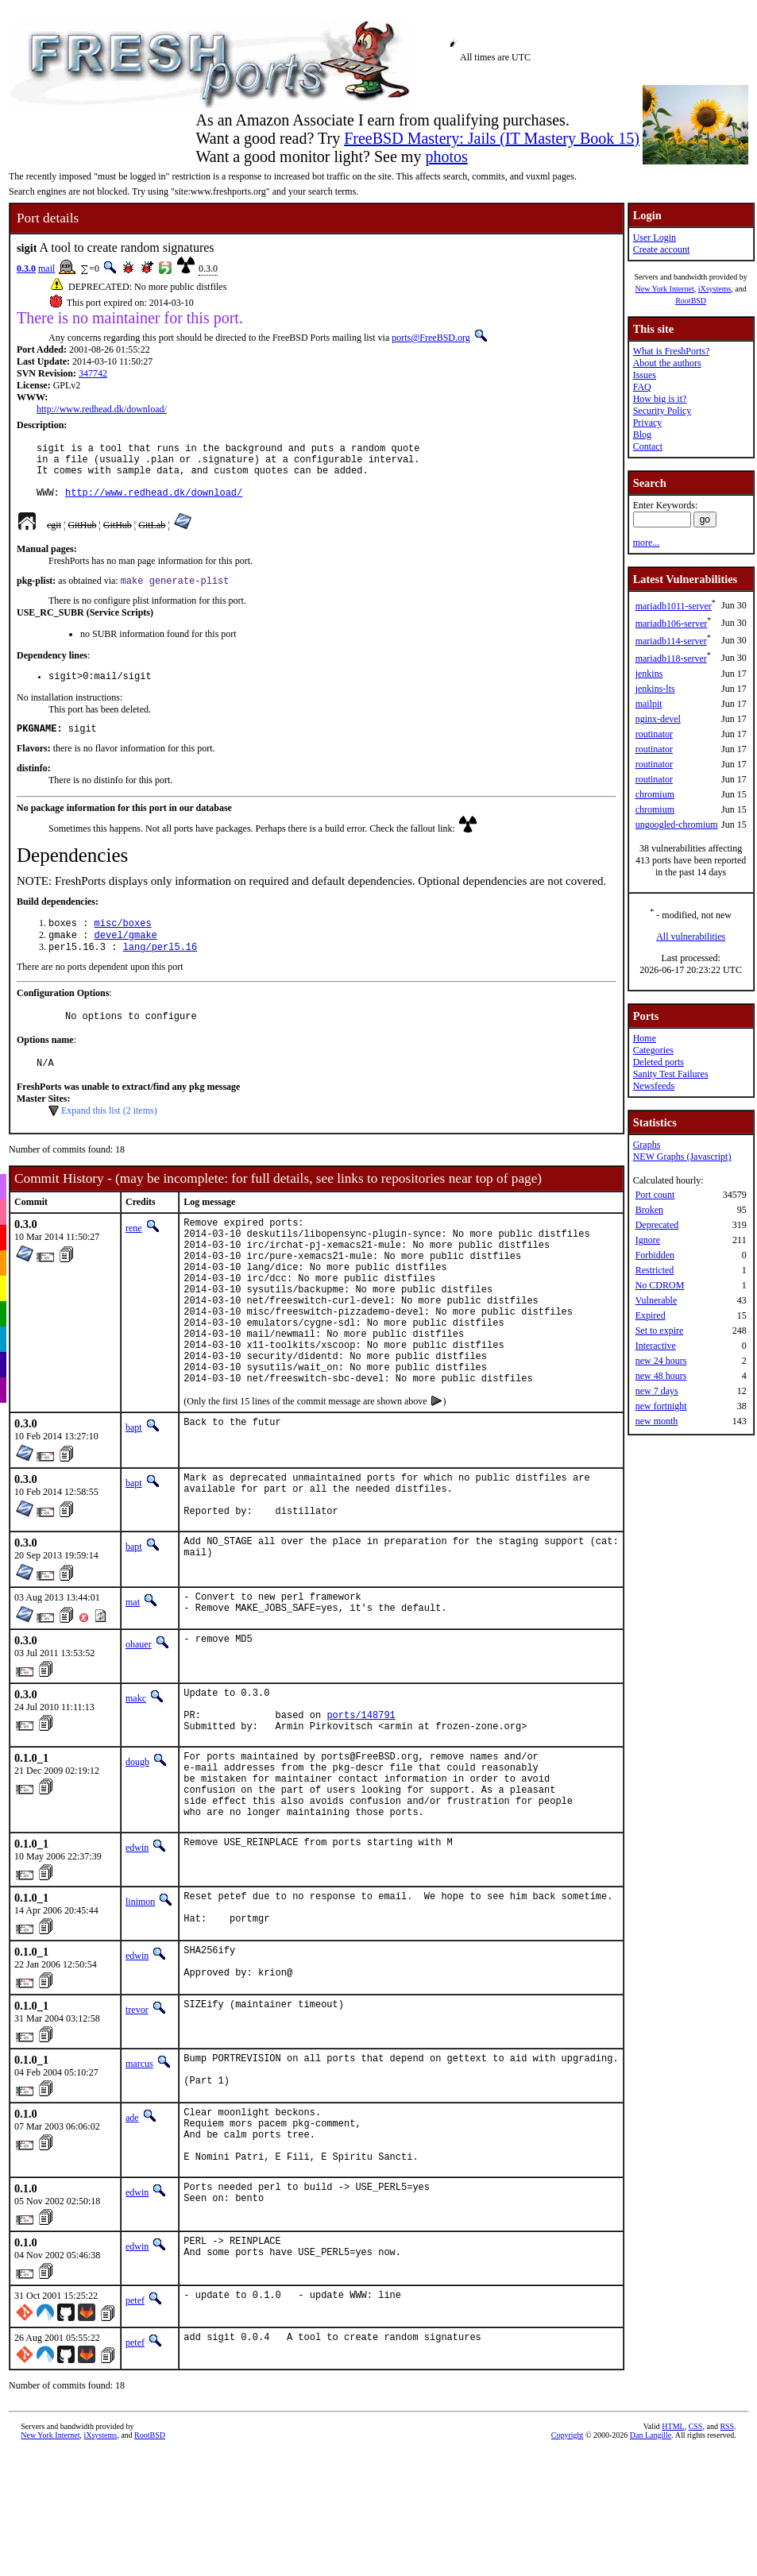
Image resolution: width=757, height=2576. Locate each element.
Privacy (647, 422)
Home (644, 1038)
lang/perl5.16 (160, 969)
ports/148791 (360, 1799)
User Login (654, 237)
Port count (655, 1194)
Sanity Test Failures (671, 1073)
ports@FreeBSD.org (431, 337)
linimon (140, 2002)
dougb (137, 1848)
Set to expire (659, 1330)
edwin (137, 1948)
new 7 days (656, 1390)
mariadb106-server (671, 623)
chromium (654, 794)
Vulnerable (656, 1300)
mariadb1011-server (673, 606)
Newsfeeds (654, 1085)
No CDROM (660, 1285)
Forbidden (654, 1255)
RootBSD (690, 300)
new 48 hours (661, 1375)
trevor (137, 2121)
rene (134, 1255)
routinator (654, 734)
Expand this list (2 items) (109, 1138)
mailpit (648, 703)
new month (656, 1421)
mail (46, 268)
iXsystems (715, 288)
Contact (647, 446)
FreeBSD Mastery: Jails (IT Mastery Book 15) (491, 138)
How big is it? (660, 398)
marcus (139, 2175)
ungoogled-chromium (676, 824)
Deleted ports (658, 1062)
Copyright (567, 2564)
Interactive (655, 1345)
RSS (727, 2555)
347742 (93, 373)
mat (133, 1675)
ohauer (139, 1721)
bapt (134, 1491)
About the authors (667, 363)
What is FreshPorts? (671, 351)
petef (135, 2429)
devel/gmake (126, 956)
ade (132, 2235)
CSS (696, 2555)
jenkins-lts (655, 688)
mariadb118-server (671, 658)
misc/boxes (123, 942)
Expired (650, 1315)
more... (646, 542)
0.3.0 (26, 268)
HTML (673, 2555)
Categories (653, 1050)
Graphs (647, 1144)
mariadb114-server (671, 641)
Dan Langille (650, 2564)
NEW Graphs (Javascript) (682, 1156)
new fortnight (661, 1406)
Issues (644, 374)
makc (136, 1775)
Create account (661, 249)
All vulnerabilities (690, 936)
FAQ (642, 386)
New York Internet (664, 288)
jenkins (649, 673)
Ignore (647, 1240)
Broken (649, 1209)
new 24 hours (661, 1360)
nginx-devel (658, 718)
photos (446, 156)
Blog (642, 434)
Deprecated (657, 1224)
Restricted (654, 1270)
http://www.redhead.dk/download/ (102, 409)
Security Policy (662, 410)
